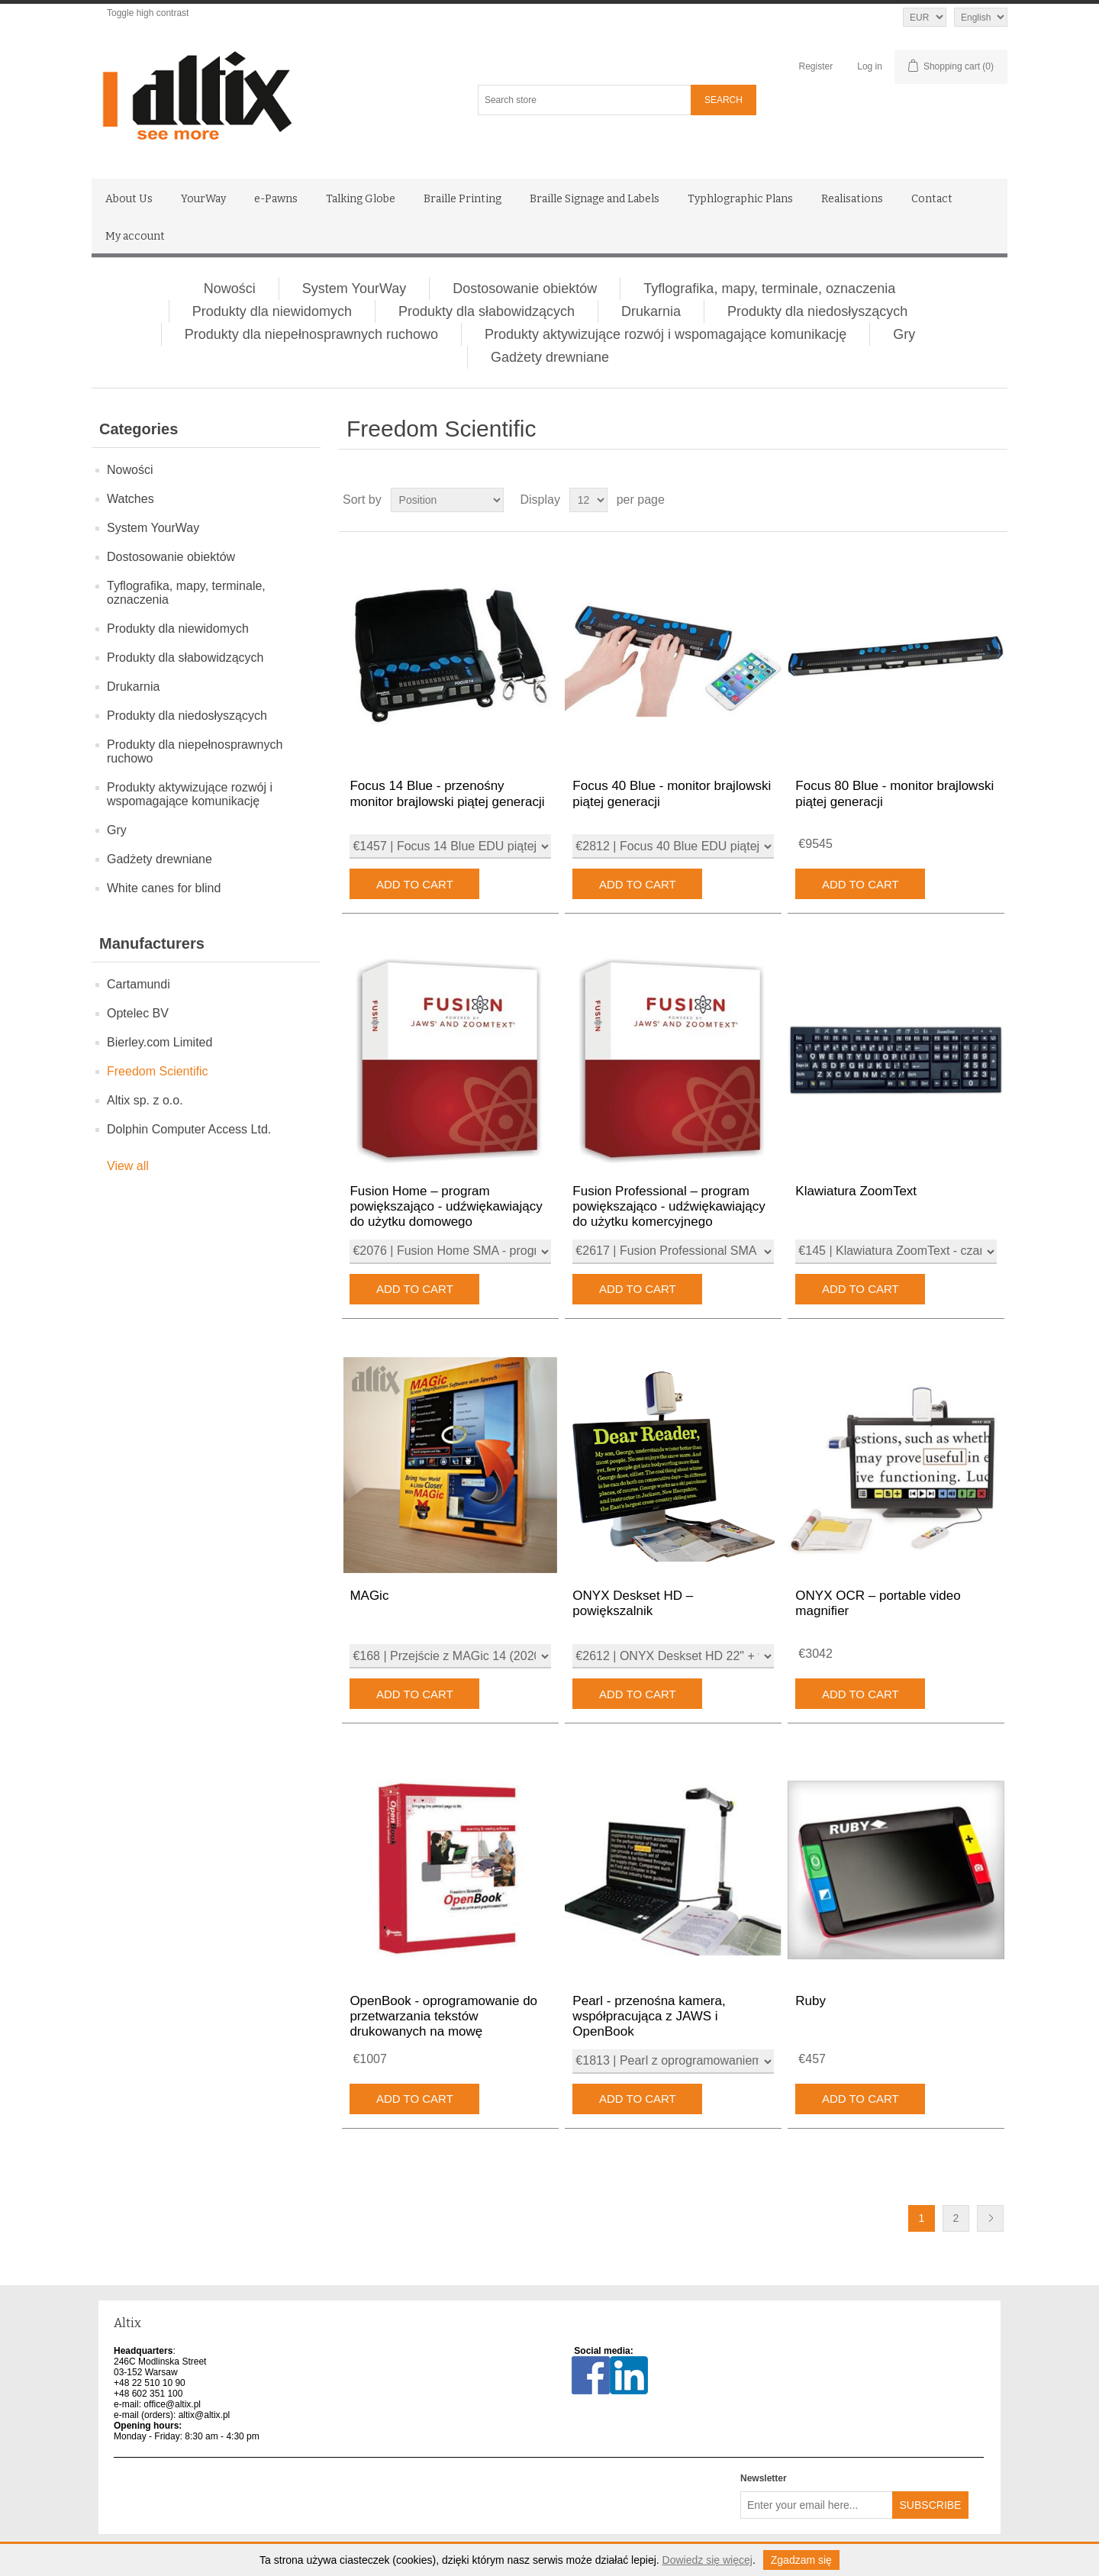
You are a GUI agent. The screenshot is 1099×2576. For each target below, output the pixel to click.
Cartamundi (138, 984)
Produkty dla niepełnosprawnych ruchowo (311, 334)
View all (128, 1165)
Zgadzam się (801, 2560)
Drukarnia (651, 311)
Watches (130, 498)
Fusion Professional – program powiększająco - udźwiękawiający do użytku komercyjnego (668, 1207)
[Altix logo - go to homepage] (265, 96)
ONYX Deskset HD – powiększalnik (632, 1603)
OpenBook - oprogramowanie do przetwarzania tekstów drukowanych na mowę (443, 2016)
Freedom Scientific (157, 1071)
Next (990, 2218)
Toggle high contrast (148, 13)
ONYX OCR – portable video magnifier (877, 1603)
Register (816, 66)
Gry (904, 334)
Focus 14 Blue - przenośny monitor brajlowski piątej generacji (447, 793)
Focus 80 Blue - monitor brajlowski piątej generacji (894, 793)
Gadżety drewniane (550, 357)
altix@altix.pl (204, 2415)
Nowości (230, 288)
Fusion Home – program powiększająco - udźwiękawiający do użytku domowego (446, 1207)
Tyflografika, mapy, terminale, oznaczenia (769, 288)
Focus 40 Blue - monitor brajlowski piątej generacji (671, 793)
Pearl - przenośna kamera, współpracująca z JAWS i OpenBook (648, 2016)
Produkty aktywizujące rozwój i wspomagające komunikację (665, 334)
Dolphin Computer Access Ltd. (189, 1129)
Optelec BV (138, 1013)
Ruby (810, 2001)
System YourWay (354, 288)
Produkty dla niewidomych (272, 311)
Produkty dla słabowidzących (486, 311)
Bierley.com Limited (159, 1042)
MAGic (369, 1595)
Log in (869, 66)
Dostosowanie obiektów (525, 288)
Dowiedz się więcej (707, 2560)
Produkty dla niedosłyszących (817, 311)
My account (135, 236)
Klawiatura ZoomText (856, 1191)
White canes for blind (164, 888)
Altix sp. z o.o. (145, 1100)
